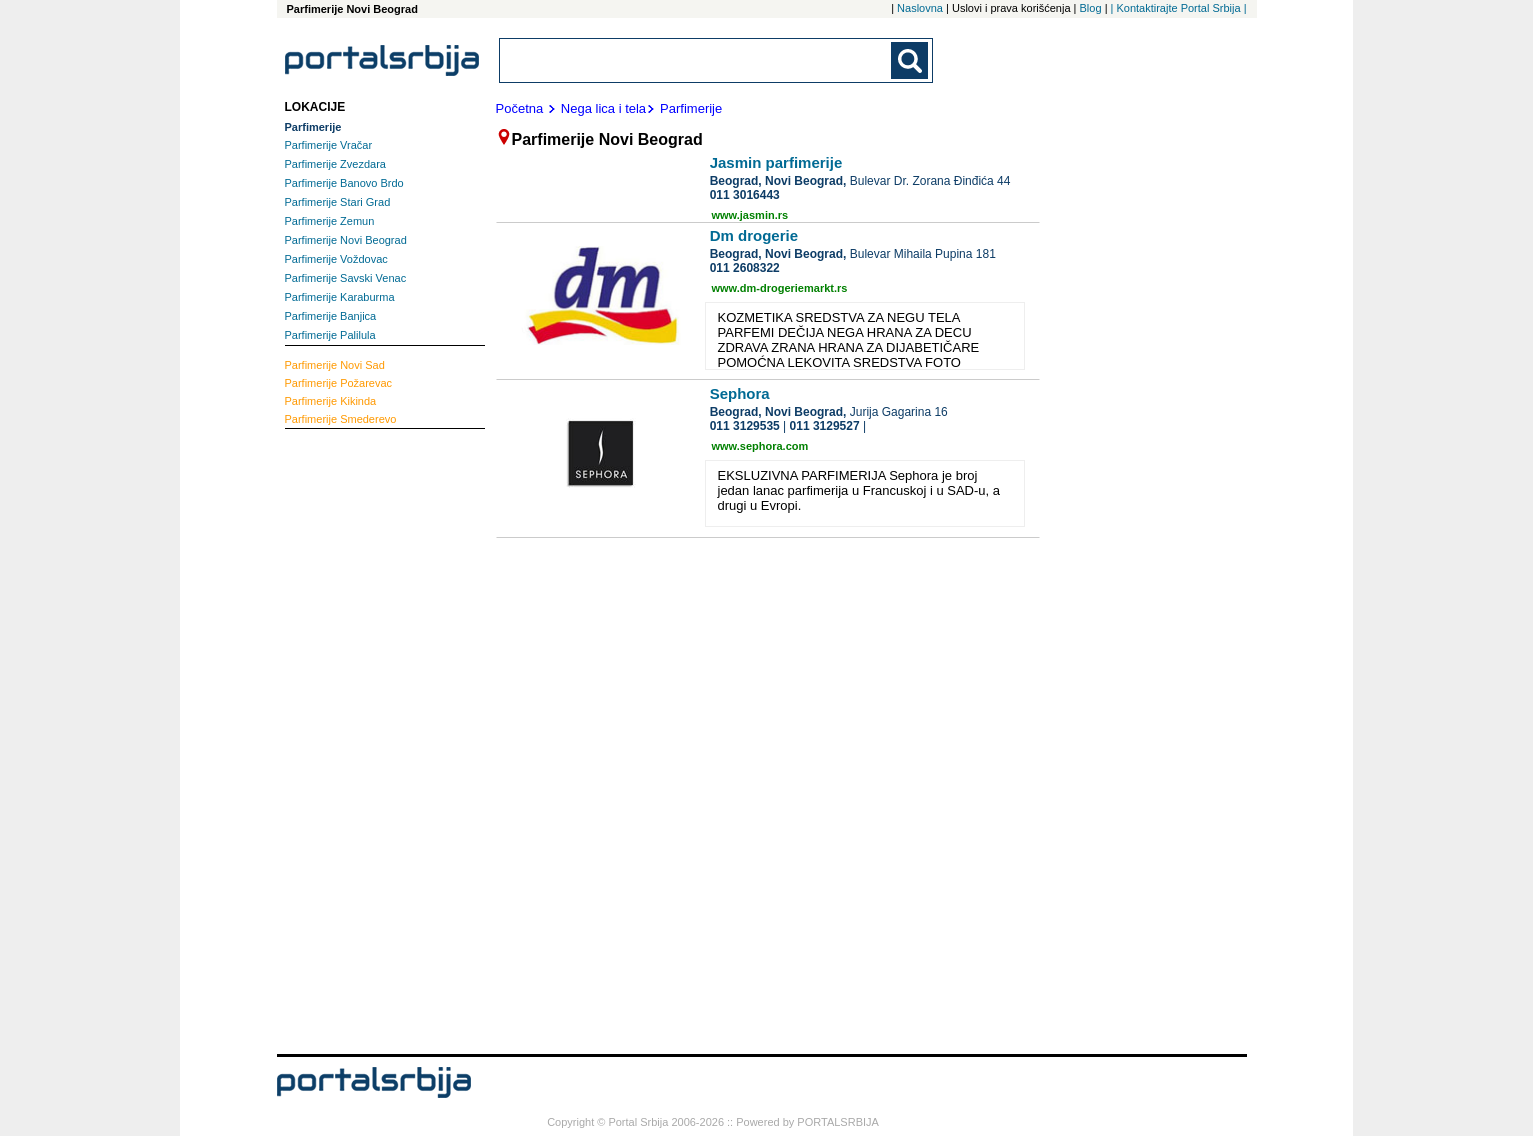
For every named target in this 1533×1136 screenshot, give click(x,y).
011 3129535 (745, 426)
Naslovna (920, 8)
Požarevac (339, 383)
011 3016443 (745, 195)
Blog (1091, 8)
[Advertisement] (365, 739)
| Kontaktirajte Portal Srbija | (1179, 8)
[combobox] (697, 60)
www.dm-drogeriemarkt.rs (780, 288)
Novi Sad (335, 365)
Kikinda (331, 401)
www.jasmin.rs (750, 215)
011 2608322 (745, 268)
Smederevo (341, 419)
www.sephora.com (760, 446)
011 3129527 (825, 426)
